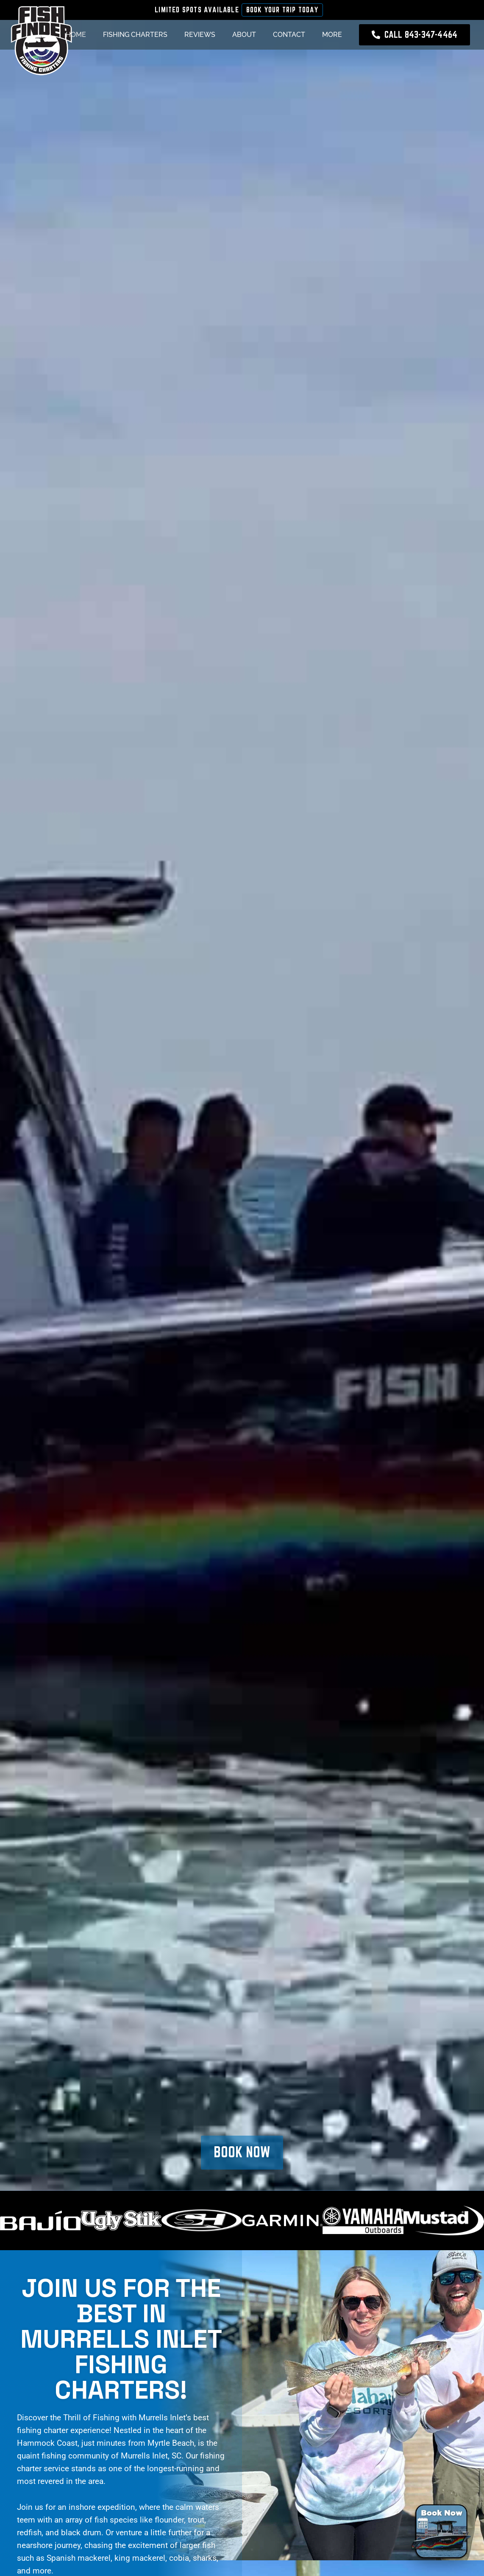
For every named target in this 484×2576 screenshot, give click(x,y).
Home (76, 35)
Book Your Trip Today (282, 9)
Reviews (199, 35)
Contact (289, 35)
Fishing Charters (135, 35)
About (244, 35)
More (332, 35)
